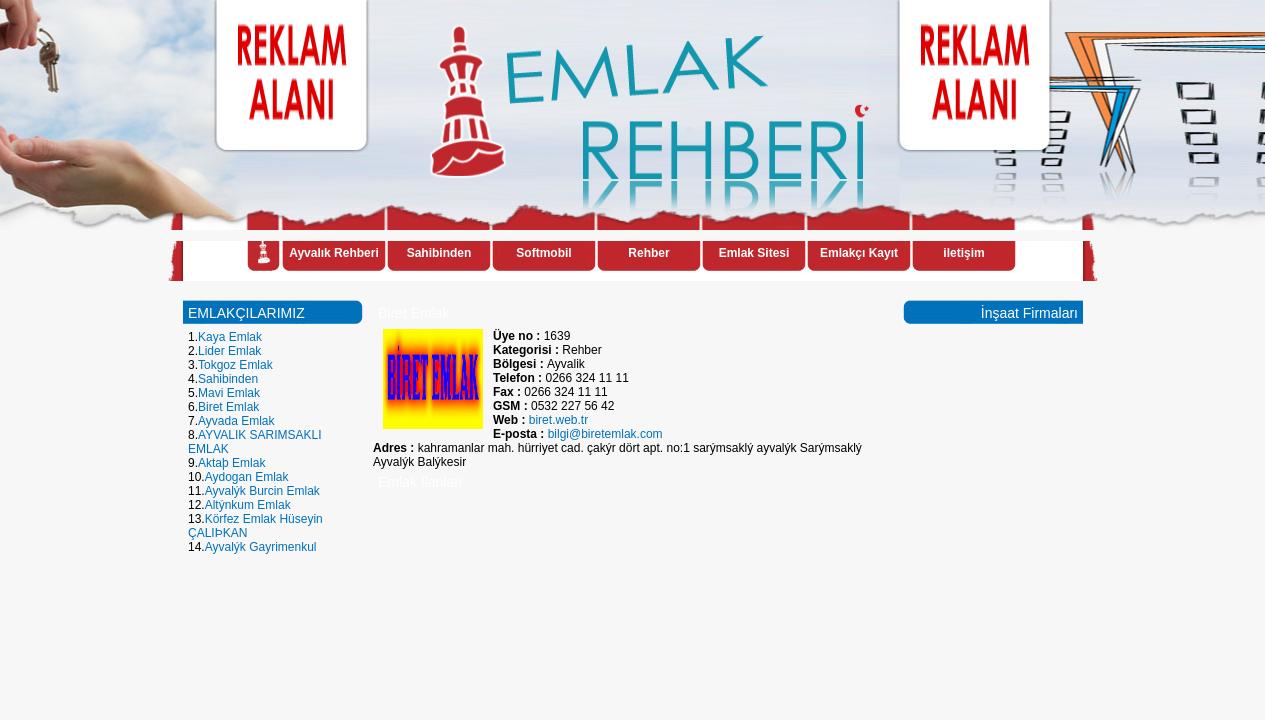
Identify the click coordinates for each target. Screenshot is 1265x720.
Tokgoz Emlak (235, 365)
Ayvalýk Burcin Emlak (262, 491)
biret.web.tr (558, 420)
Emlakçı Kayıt (859, 253)
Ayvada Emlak (236, 421)
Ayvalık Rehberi (334, 253)
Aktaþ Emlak (231, 463)
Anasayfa (263, 255)
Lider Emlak (229, 351)
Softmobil (543, 253)
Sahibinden (439, 253)
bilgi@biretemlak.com (605, 434)
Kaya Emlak (230, 337)
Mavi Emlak (229, 393)
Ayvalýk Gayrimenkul (261, 547)
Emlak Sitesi (754, 253)
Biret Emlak (228, 407)
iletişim (963, 253)
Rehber (648, 253)
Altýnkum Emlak (248, 505)
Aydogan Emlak (247, 477)
